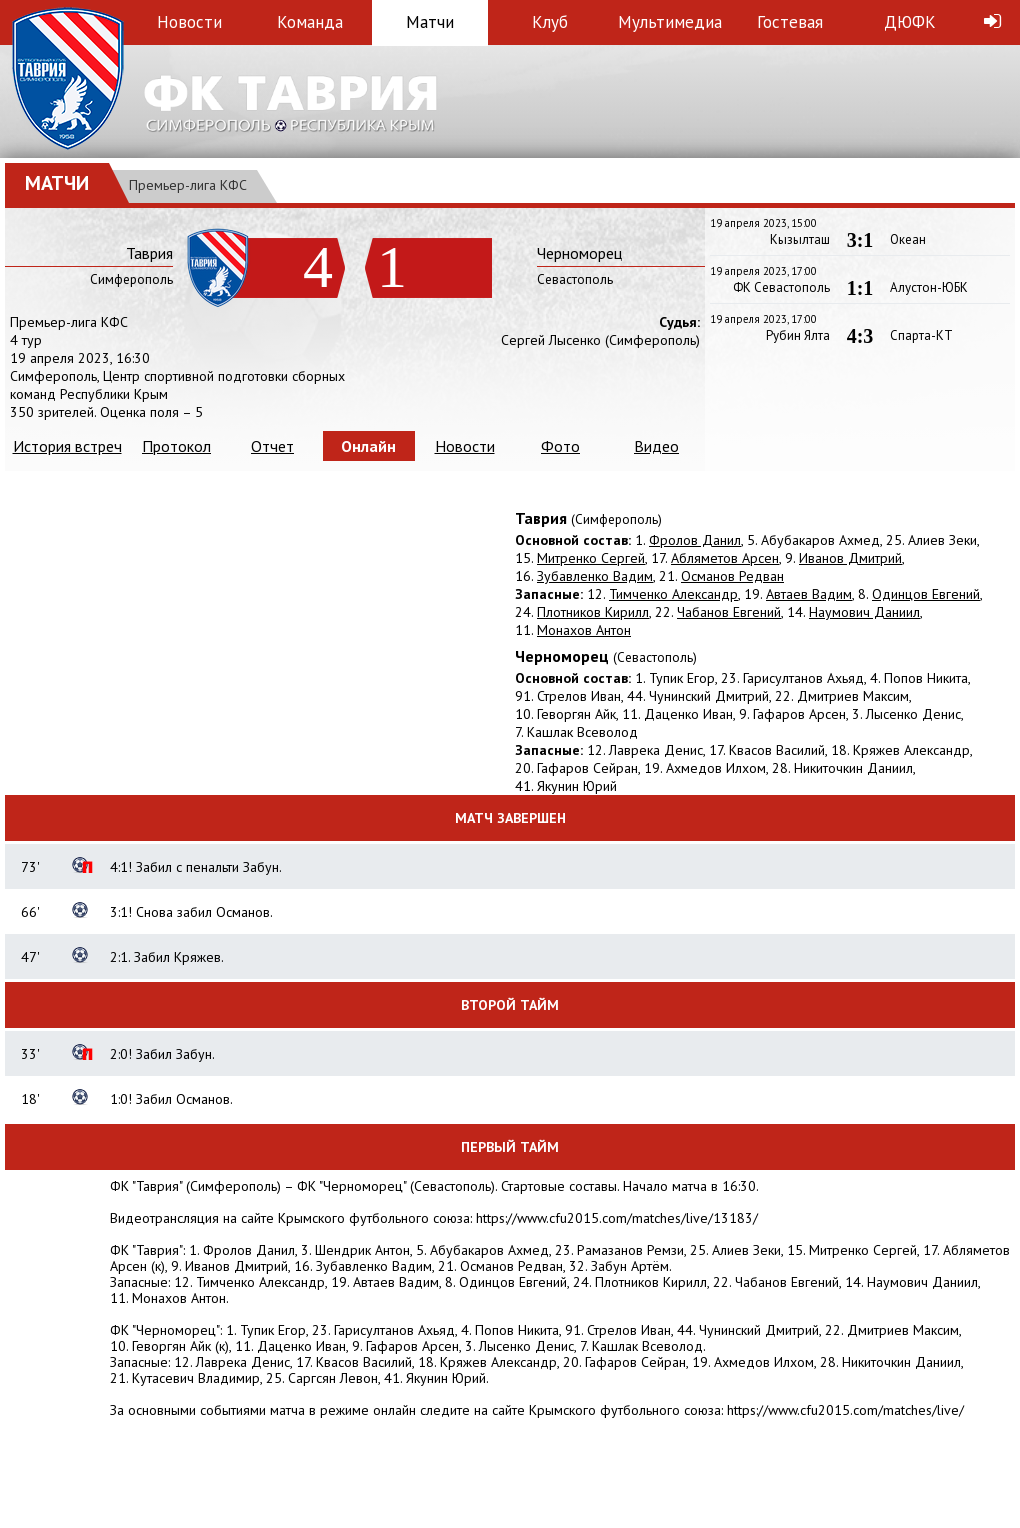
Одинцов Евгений (926, 594)
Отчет (272, 446)
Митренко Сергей (591, 558)
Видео (656, 446)
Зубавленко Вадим (595, 576)
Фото (560, 446)
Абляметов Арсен (725, 558)
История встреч (67, 446)
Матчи (430, 22)
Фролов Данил (695, 540)
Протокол (176, 446)
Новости (189, 22)
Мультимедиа (670, 22)
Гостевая (790, 22)
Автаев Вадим (809, 594)
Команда (310, 22)
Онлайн (368, 446)
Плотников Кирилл (593, 612)
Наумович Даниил (864, 612)
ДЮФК (910, 22)
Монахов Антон (584, 630)
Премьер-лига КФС (188, 185)
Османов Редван (732, 576)
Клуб (550, 22)
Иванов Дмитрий (850, 558)
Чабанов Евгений (729, 612)
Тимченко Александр (673, 594)
